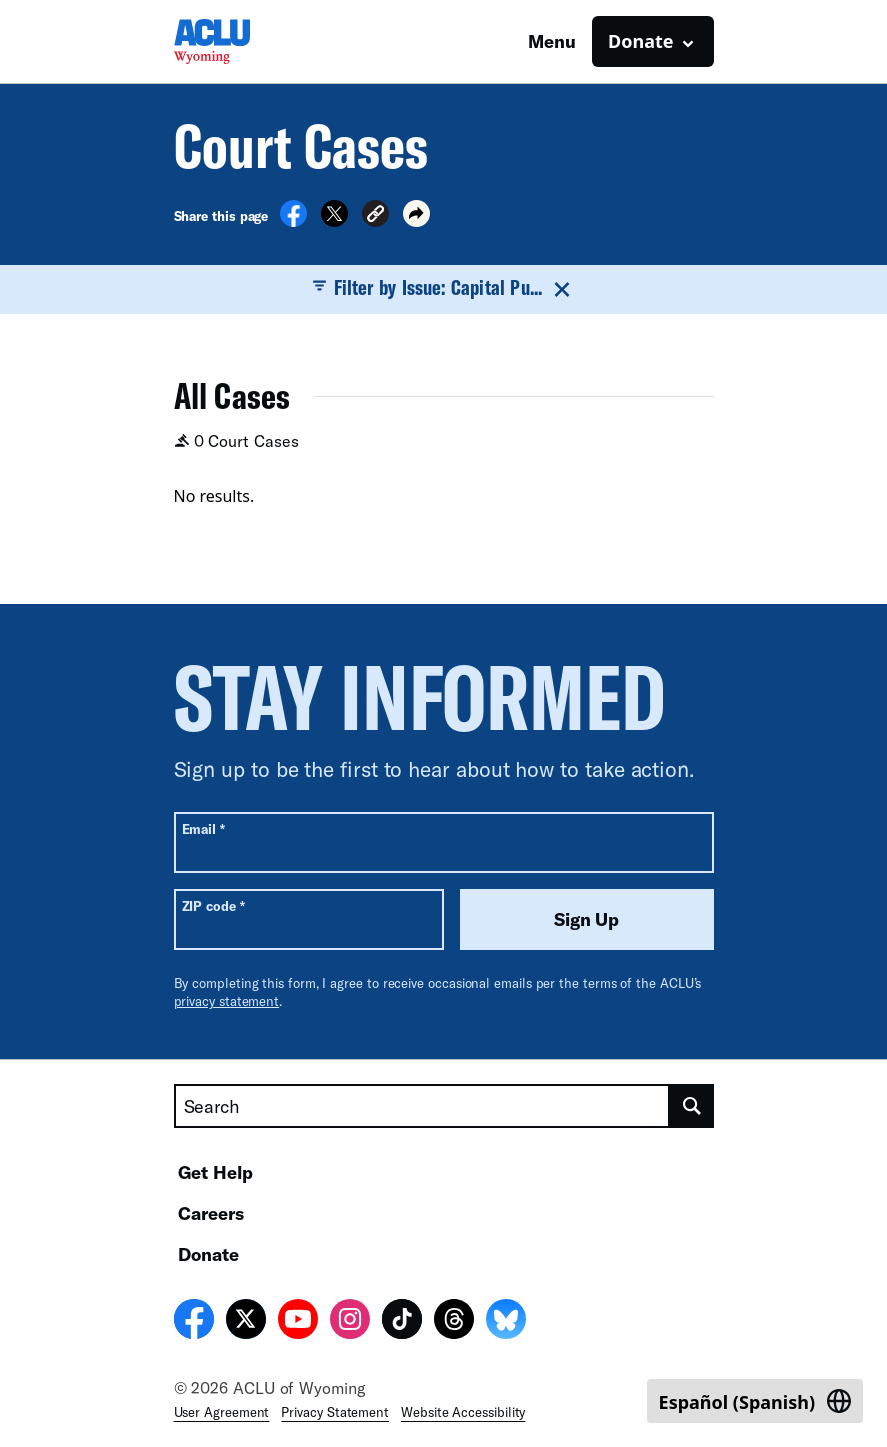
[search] (692, 1106)
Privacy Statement (335, 1412)
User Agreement (222, 1412)
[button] (375, 216)
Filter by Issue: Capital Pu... (443, 288)
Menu (552, 41)
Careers (211, 1213)
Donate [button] (640, 41)
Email (203, 828)
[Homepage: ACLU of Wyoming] (244, 41)
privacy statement (227, 1001)
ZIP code (213, 905)
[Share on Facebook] (293, 221)
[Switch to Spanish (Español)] (755, 1401)
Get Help (215, 1172)
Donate (208, 1254)
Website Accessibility (463, 1412)
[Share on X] (334, 221)
